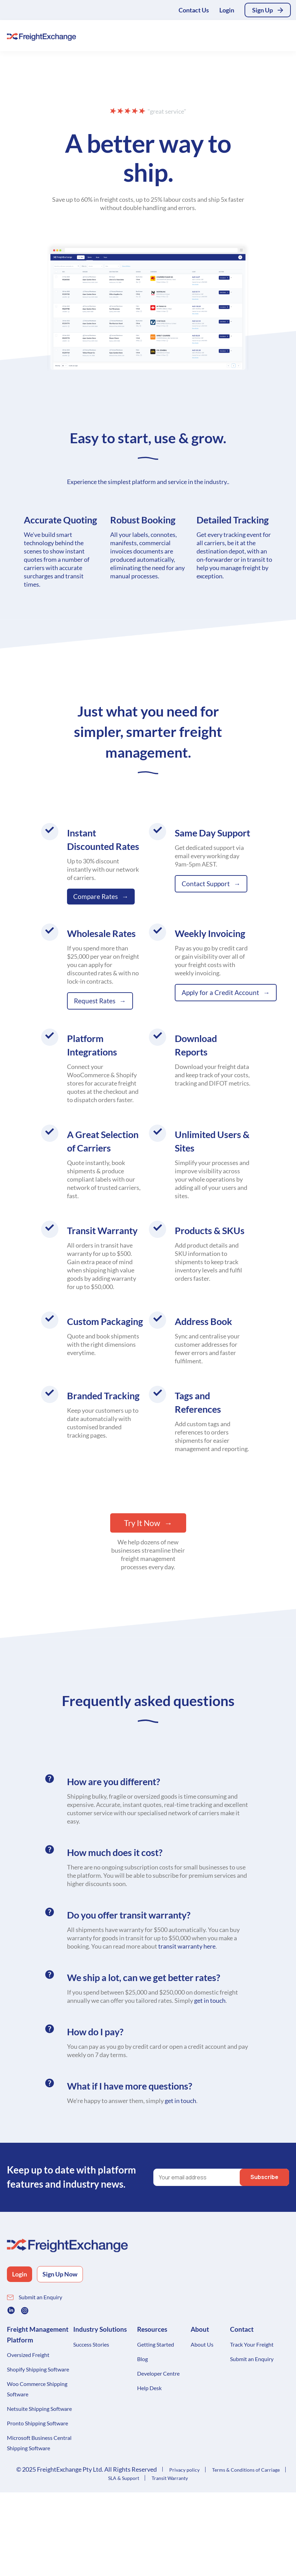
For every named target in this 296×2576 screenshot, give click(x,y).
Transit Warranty (170, 2478)
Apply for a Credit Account (220, 992)
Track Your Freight (252, 2344)
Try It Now (142, 1523)
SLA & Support (123, 2478)
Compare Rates (95, 896)
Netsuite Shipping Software (39, 2408)
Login (226, 10)
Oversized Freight (28, 2354)
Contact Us (194, 10)
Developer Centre (158, 2373)
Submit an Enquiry (40, 2297)
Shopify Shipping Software (38, 2369)
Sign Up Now (59, 2274)
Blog (142, 2359)
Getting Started (155, 2344)
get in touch (210, 2000)
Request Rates (94, 1001)
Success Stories (91, 2344)
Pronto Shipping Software (37, 2423)
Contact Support (206, 884)
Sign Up (262, 10)
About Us (202, 2344)
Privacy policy (184, 2470)
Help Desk (149, 2388)
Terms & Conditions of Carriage (246, 2470)
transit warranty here (187, 1946)
